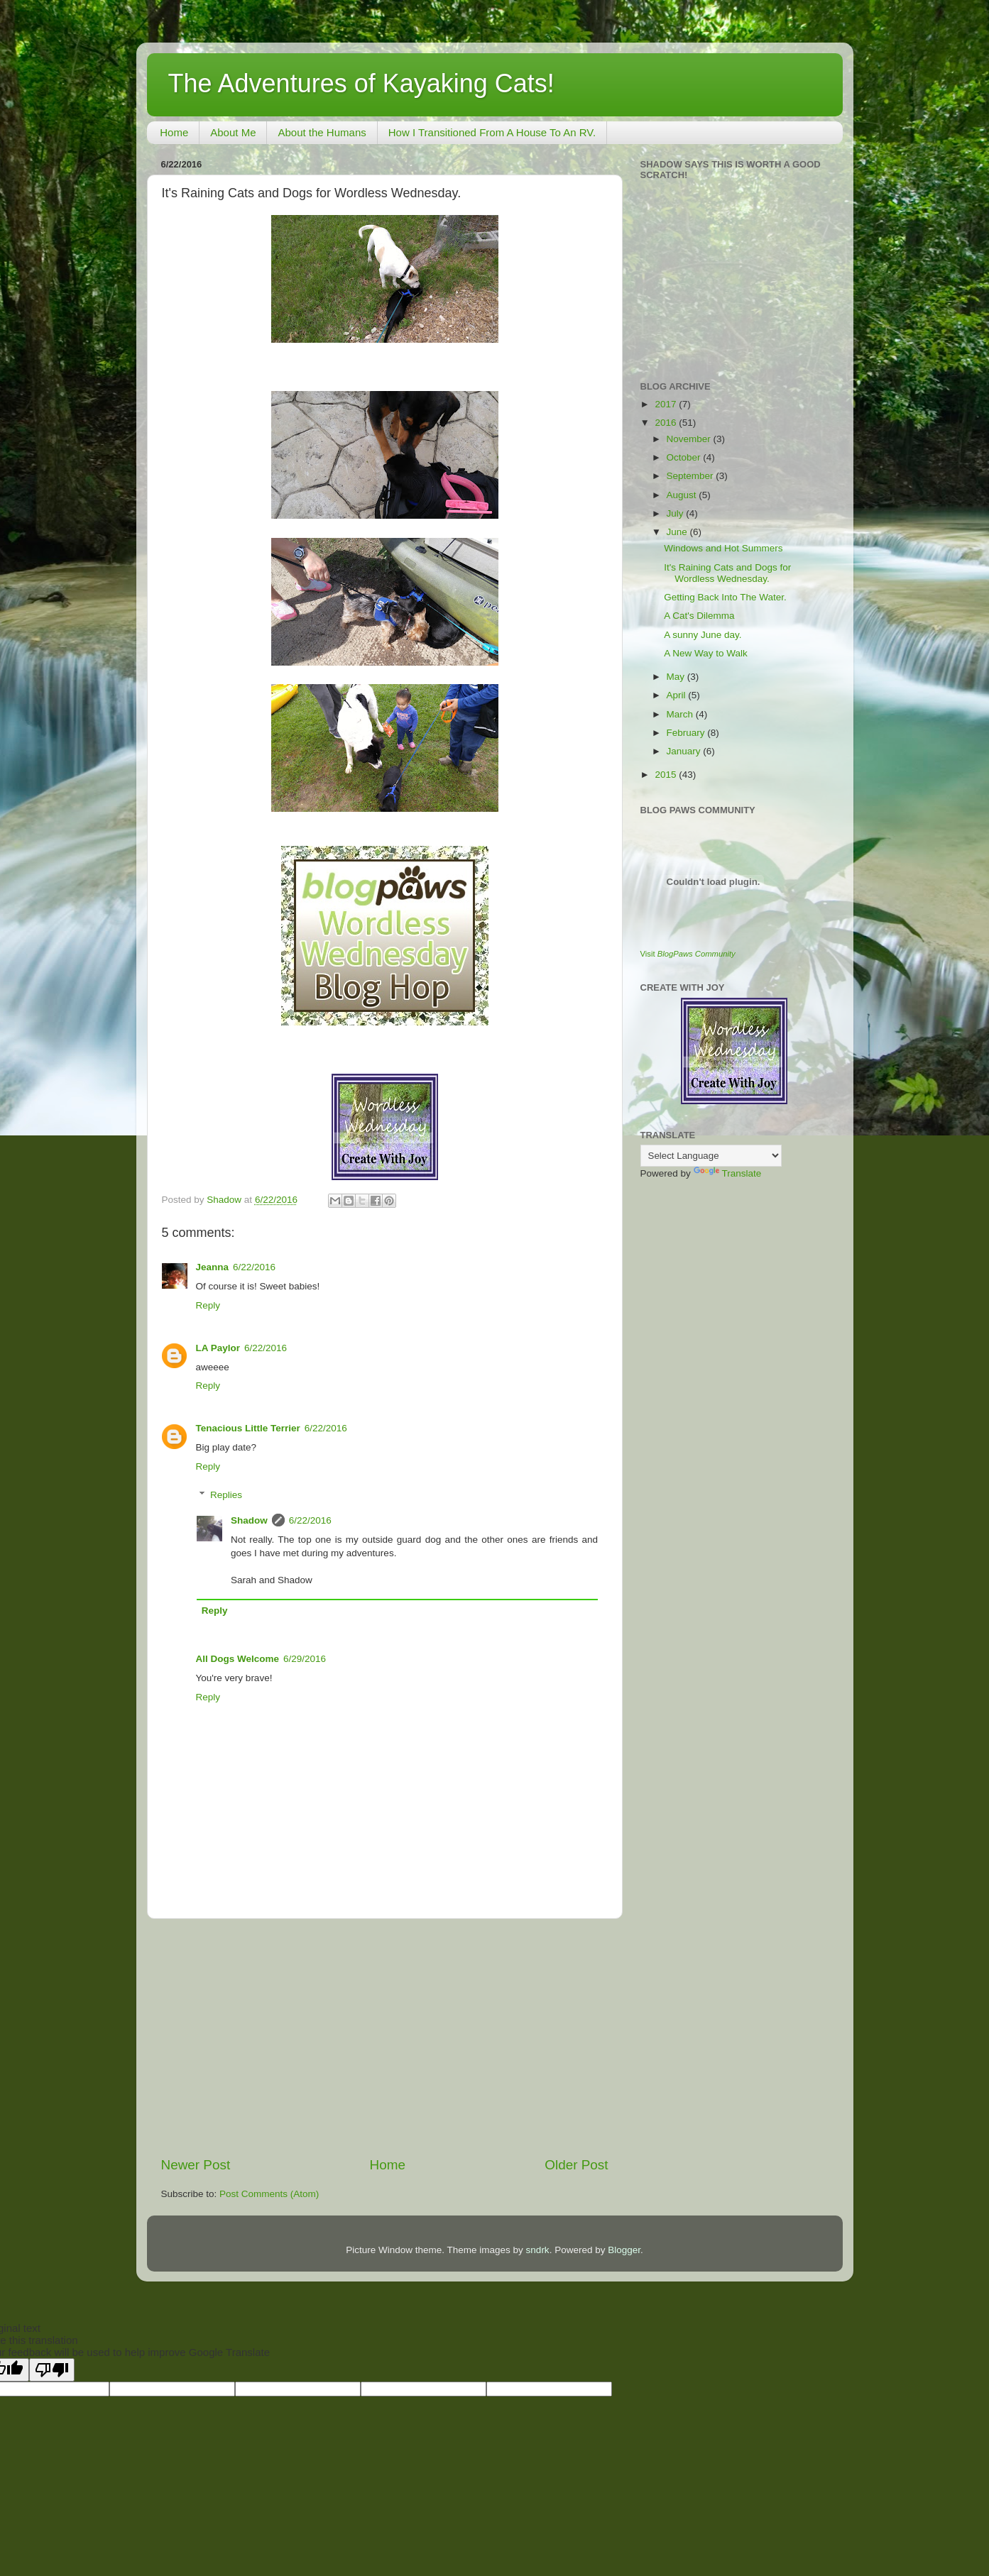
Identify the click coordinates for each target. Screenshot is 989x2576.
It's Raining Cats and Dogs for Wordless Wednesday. (727, 573)
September (691, 475)
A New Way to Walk (706, 653)
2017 (667, 404)
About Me (233, 132)
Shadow (249, 1520)
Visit (688, 954)
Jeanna (212, 1267)
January (685, 751)
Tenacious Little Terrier (248, 1428)
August (683, 495)
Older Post (576, 2164)
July (677, 513)
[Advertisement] (384, 2037)
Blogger (624, 2250)
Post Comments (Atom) (269, 2194)
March (681, 714)
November (690, 439)
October (685, 457)
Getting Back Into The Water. (725, 597)
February (687, 732)
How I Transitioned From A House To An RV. (492, 132)
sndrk (538, 2250)
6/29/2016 (304, 1658)
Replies (226, 1495)
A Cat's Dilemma (699, 615)
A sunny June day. (702, 634)
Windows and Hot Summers (723, 548)
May (677, 676)
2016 (667, 422)
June (678, 532)
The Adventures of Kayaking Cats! (361, 83)
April (678, 695)
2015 (667, 774)
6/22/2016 (254, 1267)
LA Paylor (218, 1348)
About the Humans (322, 132)
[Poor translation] (52, 2370)
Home (174, 132)
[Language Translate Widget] (711, 1156)
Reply (208, 1305)
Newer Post (196, 2164)
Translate (728, 1173)
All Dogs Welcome (238, 1658)
